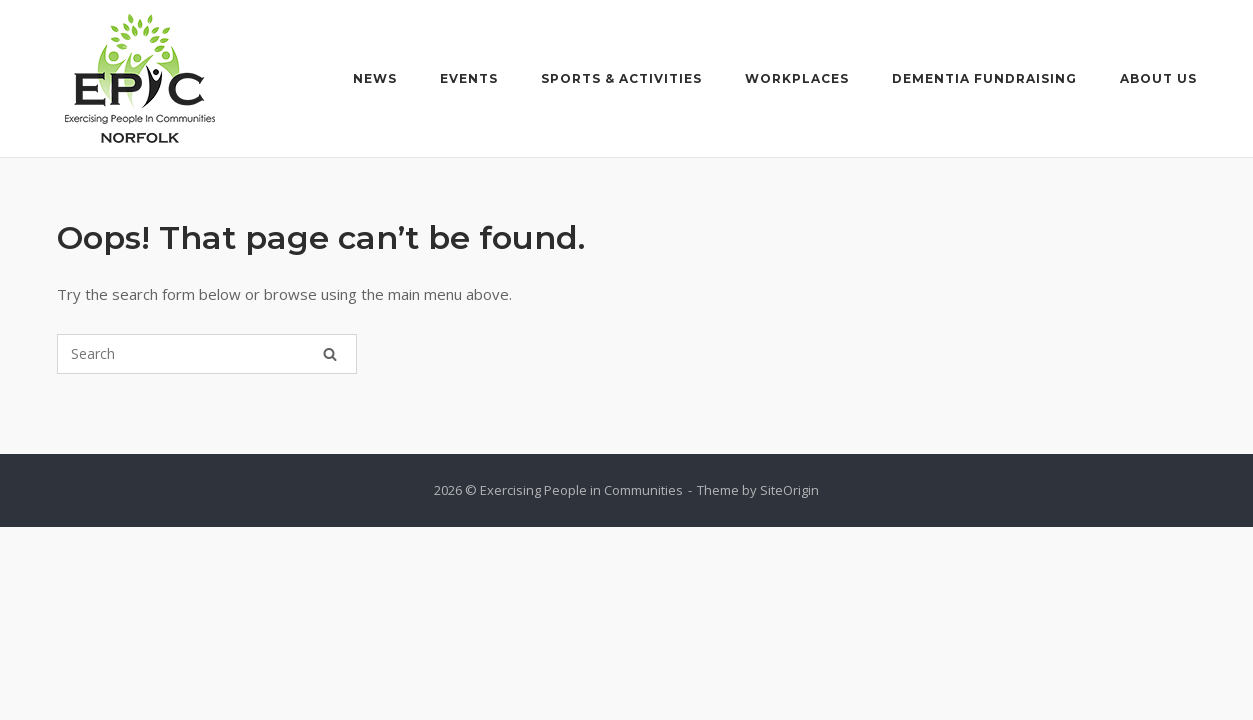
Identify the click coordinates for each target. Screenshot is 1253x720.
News (375, 78)
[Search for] (207, 354)
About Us (1158, 78)
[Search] (330, 354)
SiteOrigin (789, 490)
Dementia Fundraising (984, 78)
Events (469, 78)
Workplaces (797, 78)
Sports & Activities (621, 78)
